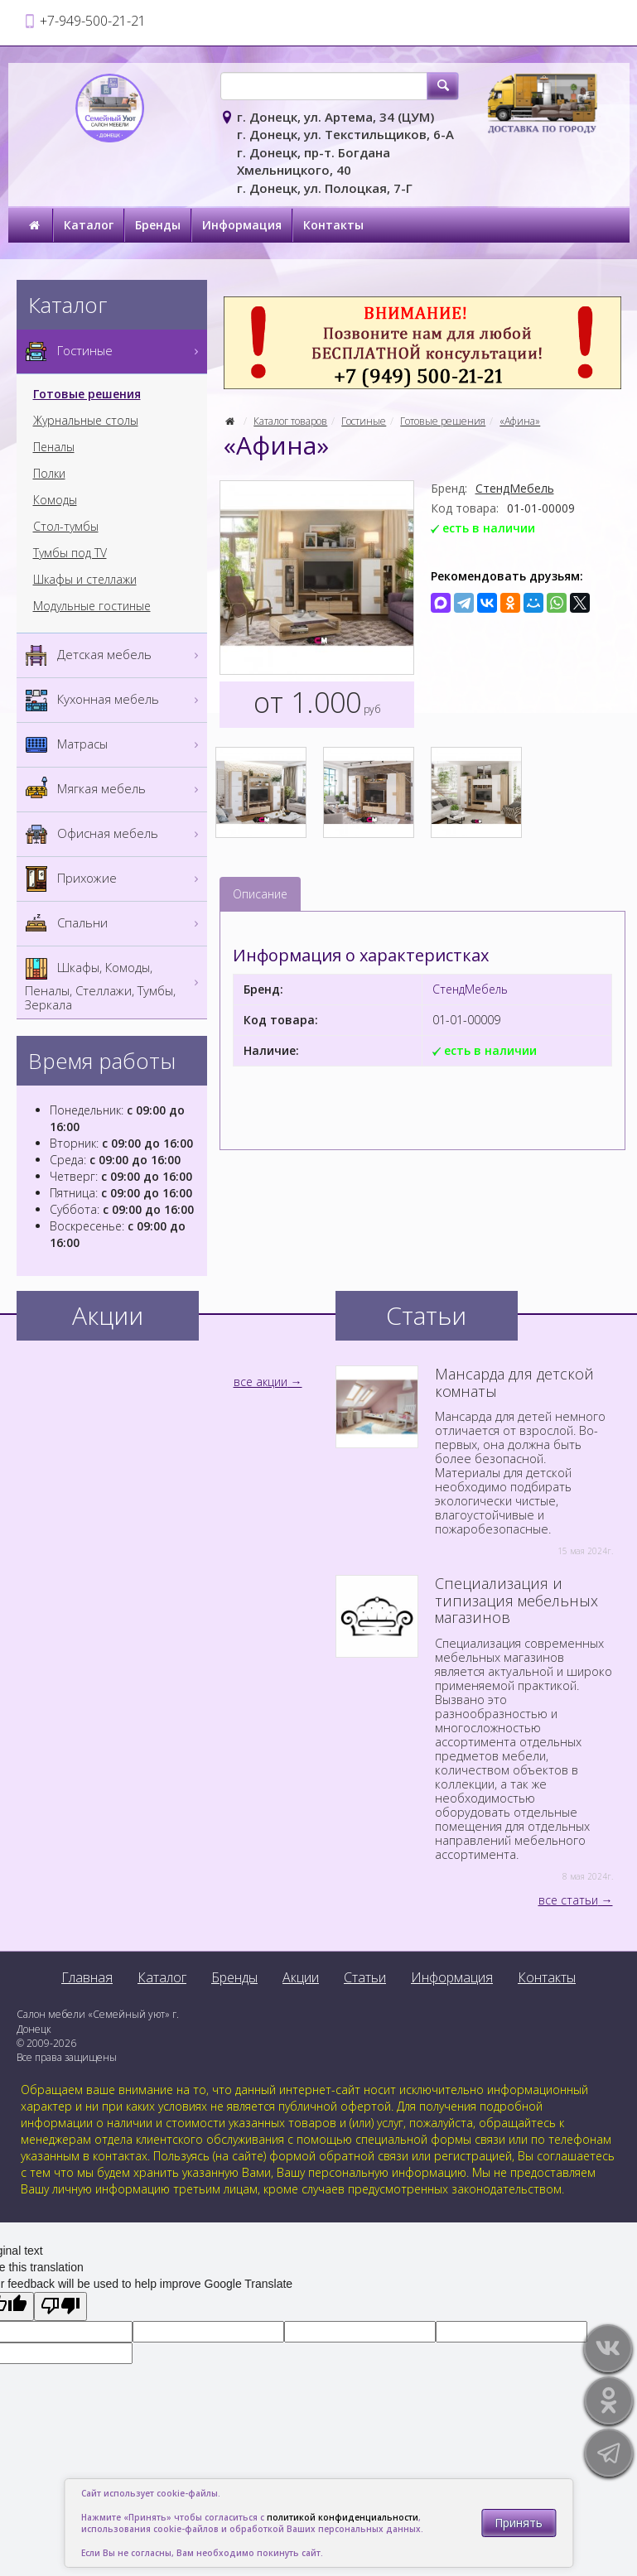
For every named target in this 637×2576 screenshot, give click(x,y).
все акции (260, 1381)
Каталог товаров (290, 421)
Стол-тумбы (66, 526)
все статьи (568, 1900)
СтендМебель (514, 488)
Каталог (88, 225)
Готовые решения (442, 421)
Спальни (114, 924)
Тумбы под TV (70, 553)
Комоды (55, 500)
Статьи (365, 1977)
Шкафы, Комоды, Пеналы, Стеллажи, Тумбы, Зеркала (114, 982)
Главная (87, 1977)
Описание (260, 894)
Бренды (158, 225)
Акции (300, 1977)
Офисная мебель (114, 834)
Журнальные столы (85, 420)
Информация (242, 225)
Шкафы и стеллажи (85, 579)
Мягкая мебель (114, 789)
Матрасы (114, 745)
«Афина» (519, 421)
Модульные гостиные (92, 606)
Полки (49, 473)
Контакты (333, 225)
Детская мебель (114, 655)
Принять (519, 2522)
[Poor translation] (60, 2306)
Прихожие (114, 879)
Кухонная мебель (114, 700)
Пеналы (54, 447)
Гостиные (363, 421)
